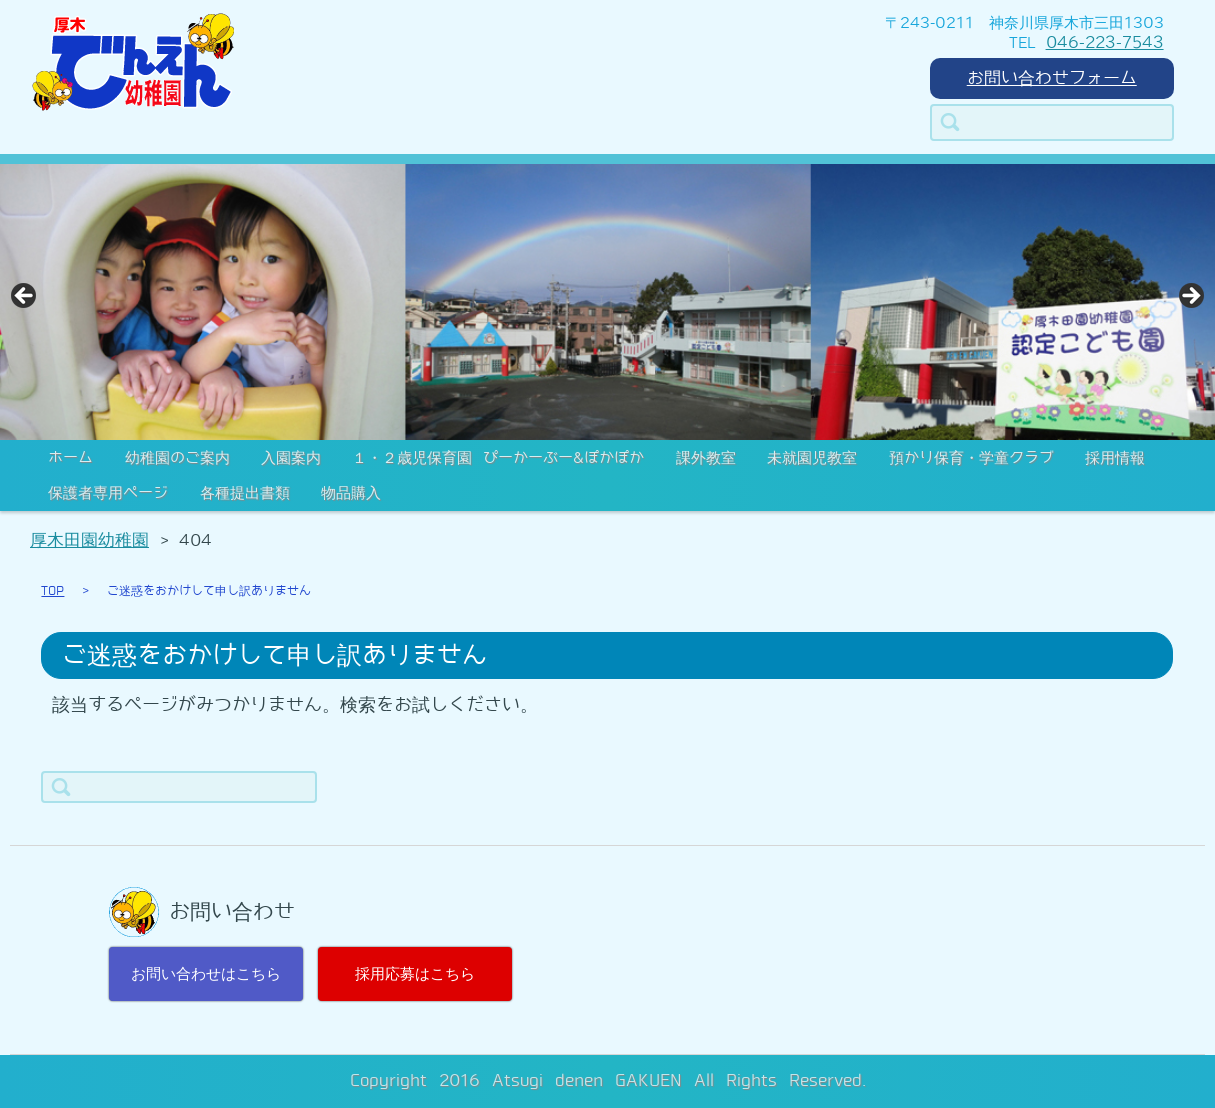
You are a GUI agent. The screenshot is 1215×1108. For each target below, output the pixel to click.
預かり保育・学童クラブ (971, 458)
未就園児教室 (812, 458)
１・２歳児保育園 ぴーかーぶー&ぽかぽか (498, 458)
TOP (52, 591)
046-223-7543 (1105, 42)
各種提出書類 (245, 493)
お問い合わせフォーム (1052, 78)
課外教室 (706, 458)
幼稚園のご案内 (177, 458)
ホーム (70, 458)
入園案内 (291, 458)
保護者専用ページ (108, 493)
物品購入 (351, 493)
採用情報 (1115, 458)
